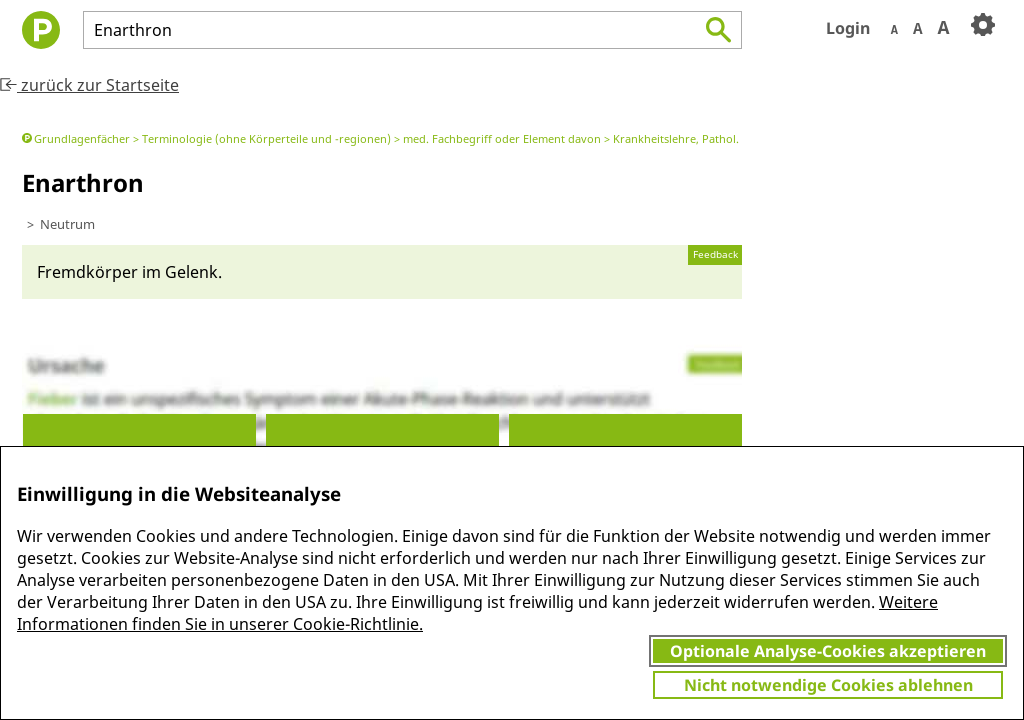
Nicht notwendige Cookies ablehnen (828, 685)
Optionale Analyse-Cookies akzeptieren (828, 651)
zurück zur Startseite (89, 85)
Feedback (715, 254)
